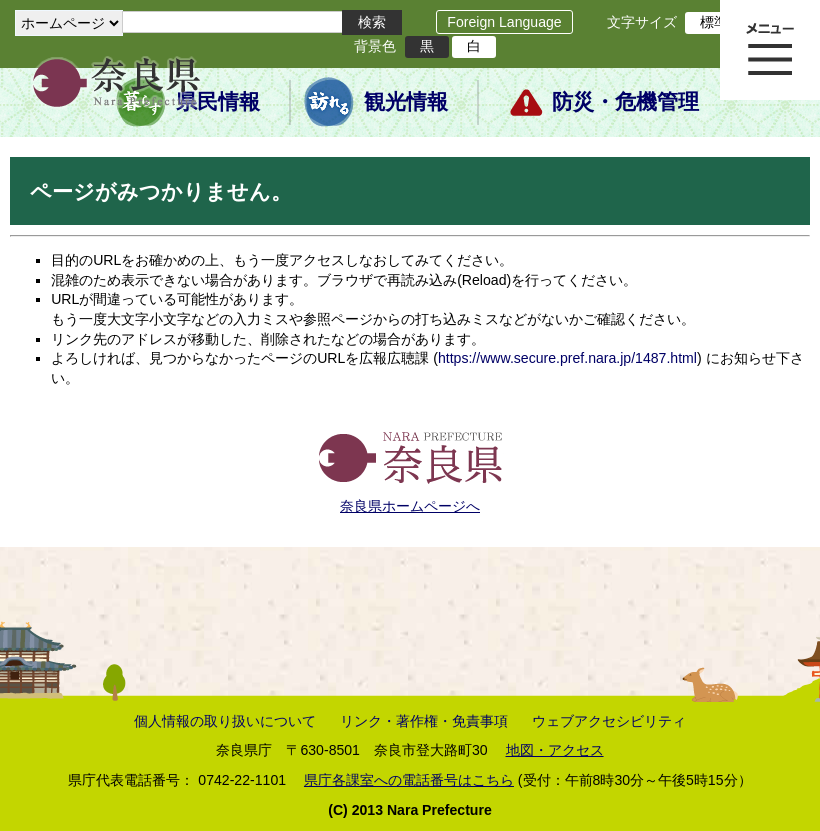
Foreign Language (504, 22)
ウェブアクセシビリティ (609, 721)
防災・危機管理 (625, 102)
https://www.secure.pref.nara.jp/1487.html (567, 358)
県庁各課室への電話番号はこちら (409, 780)
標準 (714, 22)
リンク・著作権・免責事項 (424, 721)
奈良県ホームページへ (410, 506)
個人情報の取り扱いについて (225, 721)
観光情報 (406, 102)
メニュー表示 (770, 50)
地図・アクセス (555, 750)
